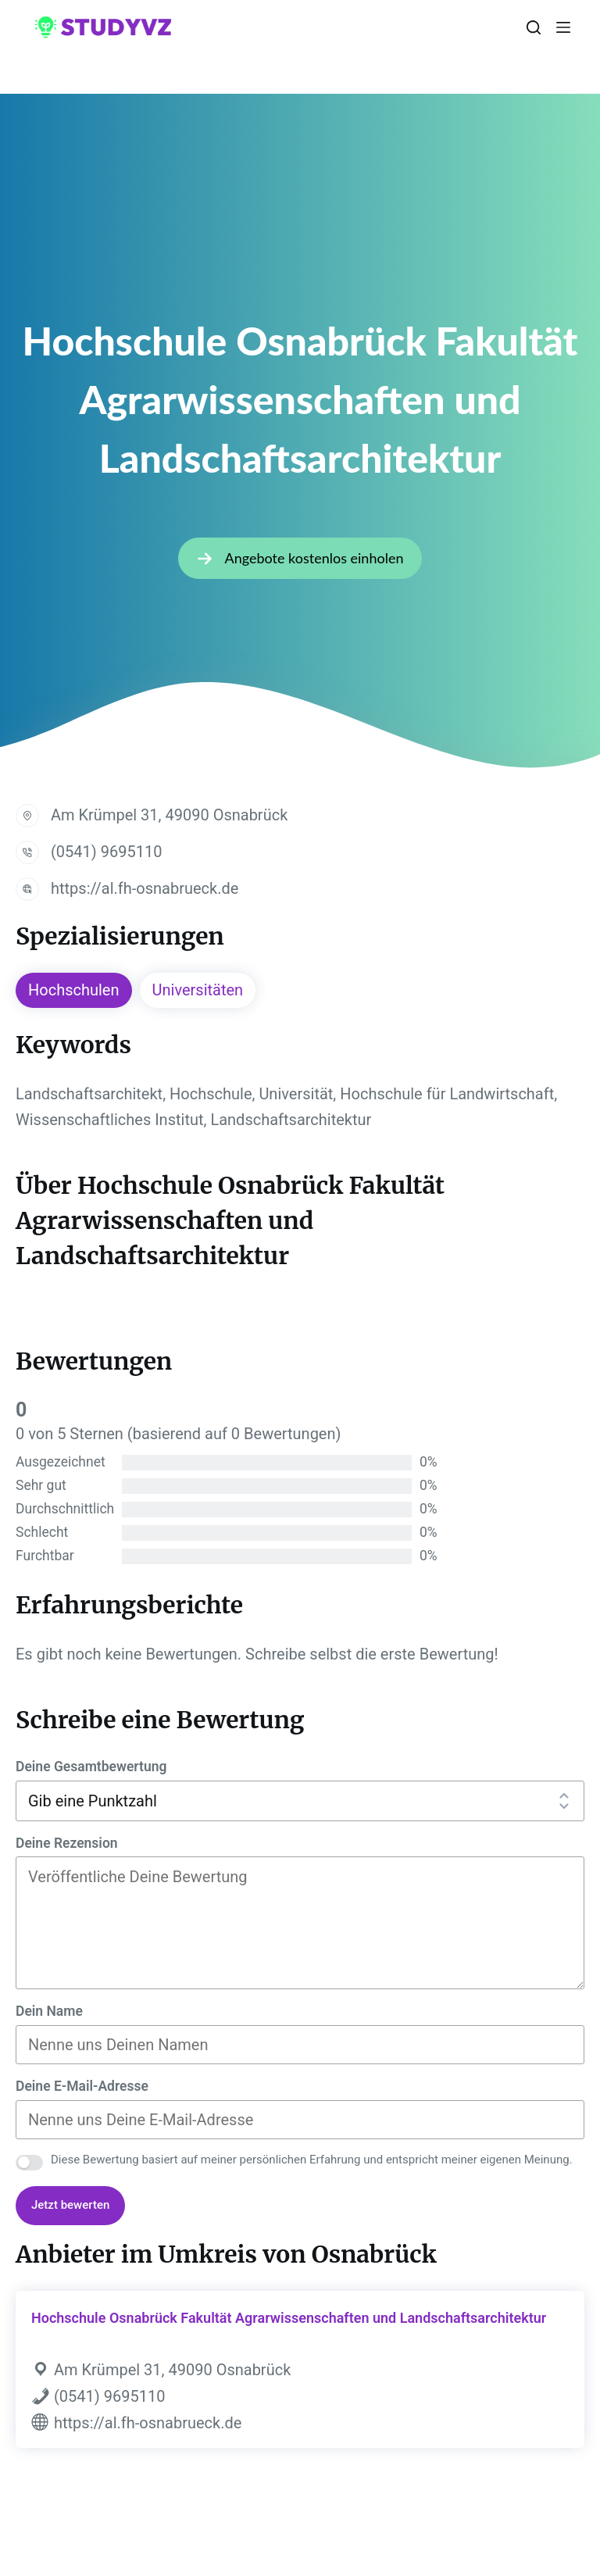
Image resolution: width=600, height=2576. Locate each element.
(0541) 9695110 (106, 851)
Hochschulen (74, 990)
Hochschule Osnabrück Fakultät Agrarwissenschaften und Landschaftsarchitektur (288, 2318)
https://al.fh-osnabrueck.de (144, 888)
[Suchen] (534, 27)
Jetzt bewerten (70, 2205)
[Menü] (563, 27)
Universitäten (198, 990)
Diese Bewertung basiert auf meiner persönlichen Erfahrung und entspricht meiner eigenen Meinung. (312, 2160)
